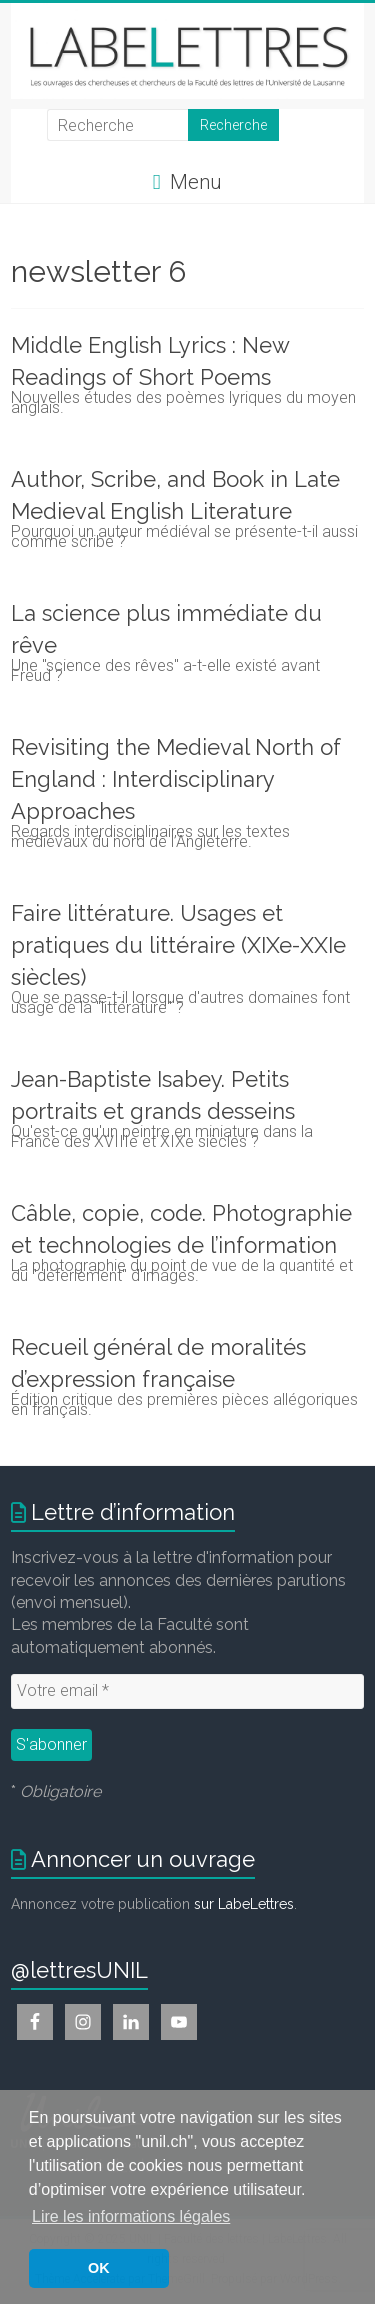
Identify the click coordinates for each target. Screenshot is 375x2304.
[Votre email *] (187, 1691)
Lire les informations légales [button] (131, 2216)
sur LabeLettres (244, 1904)
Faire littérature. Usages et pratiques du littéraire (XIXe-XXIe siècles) (178, 945)
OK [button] (99, 2268)
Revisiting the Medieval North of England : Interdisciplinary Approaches (176, 779)
